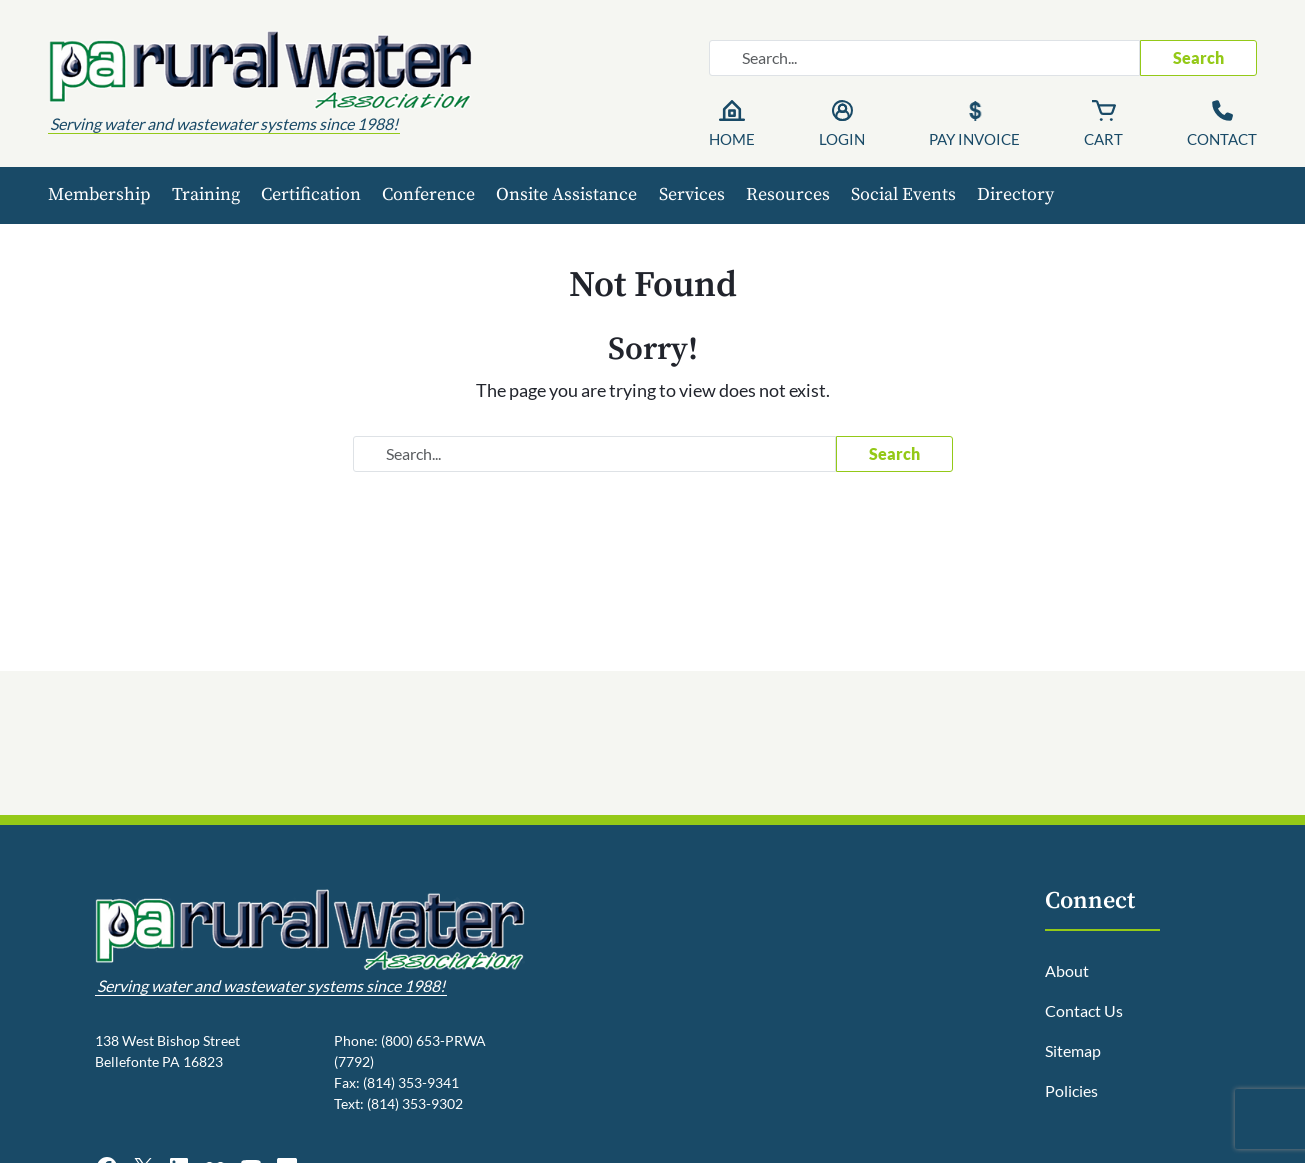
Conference (428, 194)
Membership (99, 194)
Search (1198, 57)
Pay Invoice (974, 139)
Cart (1103, 139)
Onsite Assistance (566, 194)
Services (692, 194)
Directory (1015, 194)
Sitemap (1073, 1050)
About (1067, 970)
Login (842, 139)
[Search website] (924, 58)
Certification (311, 194)
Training (206, 194)
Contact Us (1084, 1010)
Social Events (903, 194)
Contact (1222, 139)
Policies (1071, 1090)
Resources (788, 194)
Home (732, 139)
